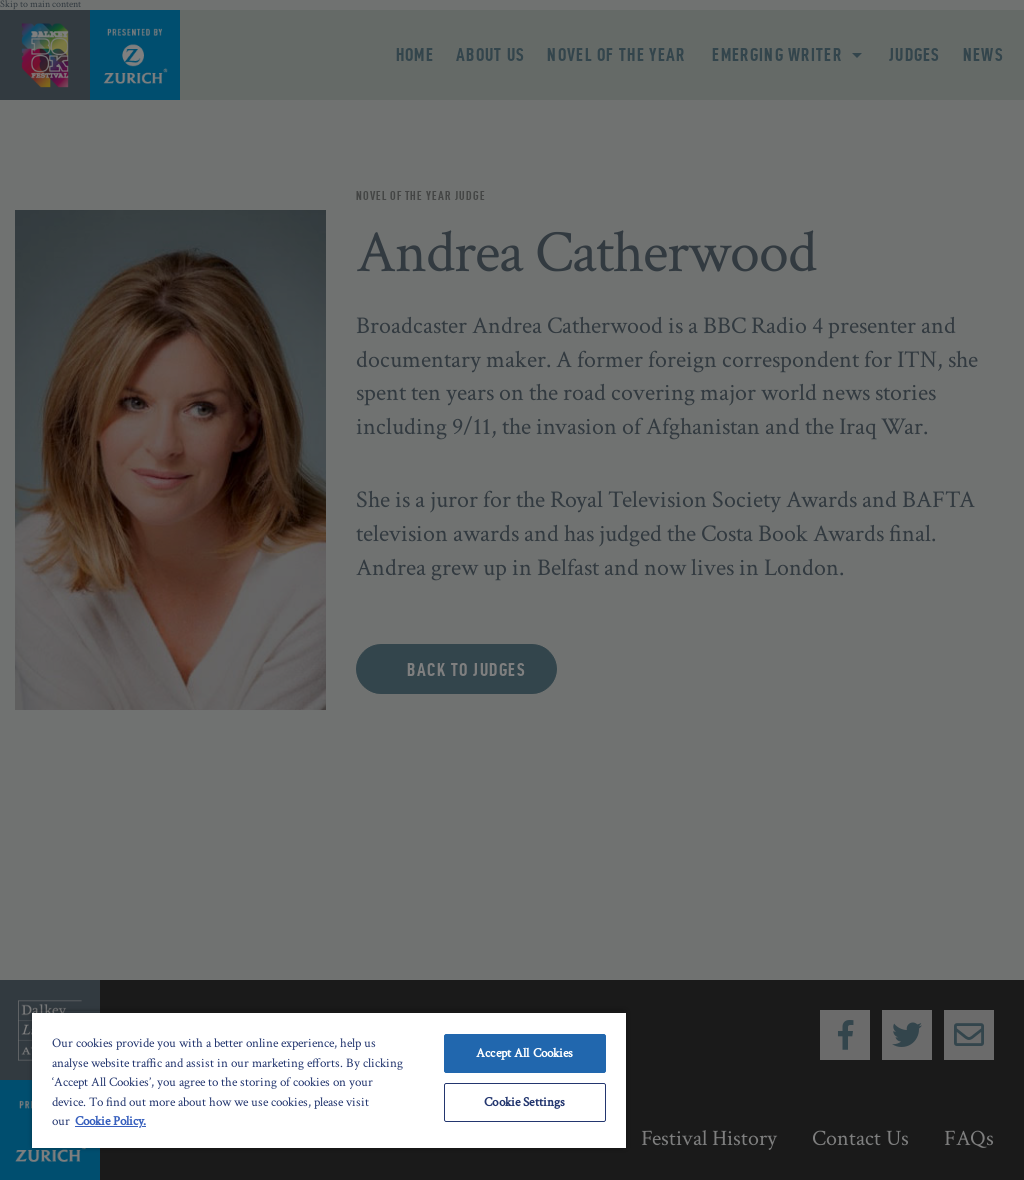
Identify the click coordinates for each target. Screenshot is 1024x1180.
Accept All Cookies (524, 1053)
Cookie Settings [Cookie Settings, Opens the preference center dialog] (524, 1102)
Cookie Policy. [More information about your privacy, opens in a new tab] (110, 1121)
